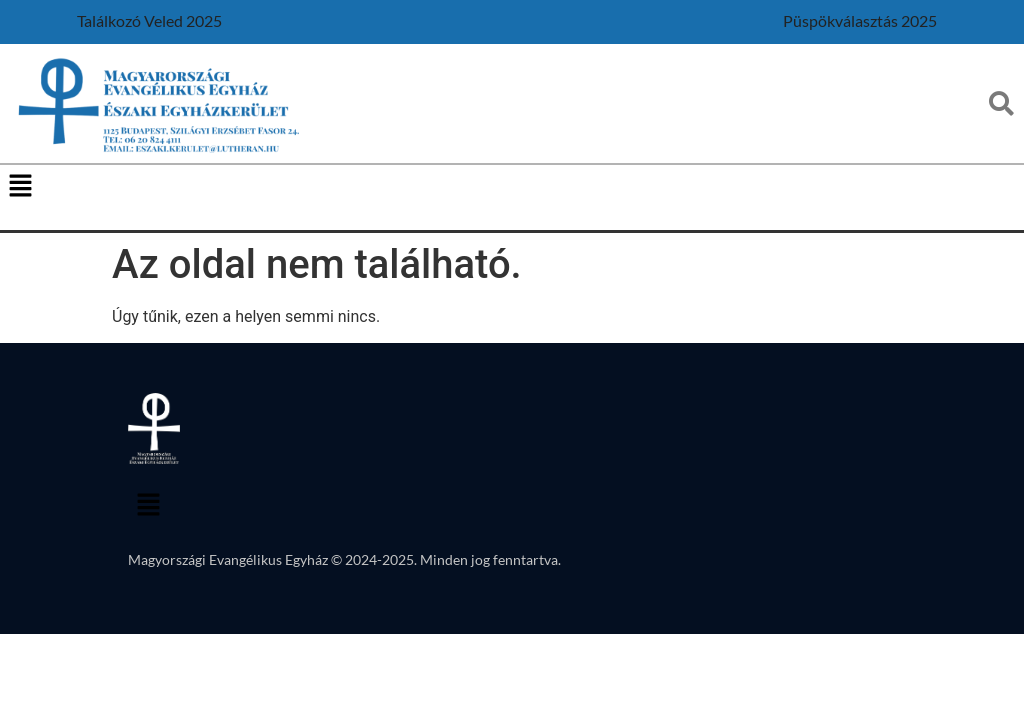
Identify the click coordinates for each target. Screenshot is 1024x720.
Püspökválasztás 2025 (860, 20)
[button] (20, 187)
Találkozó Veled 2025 (149, 20)
